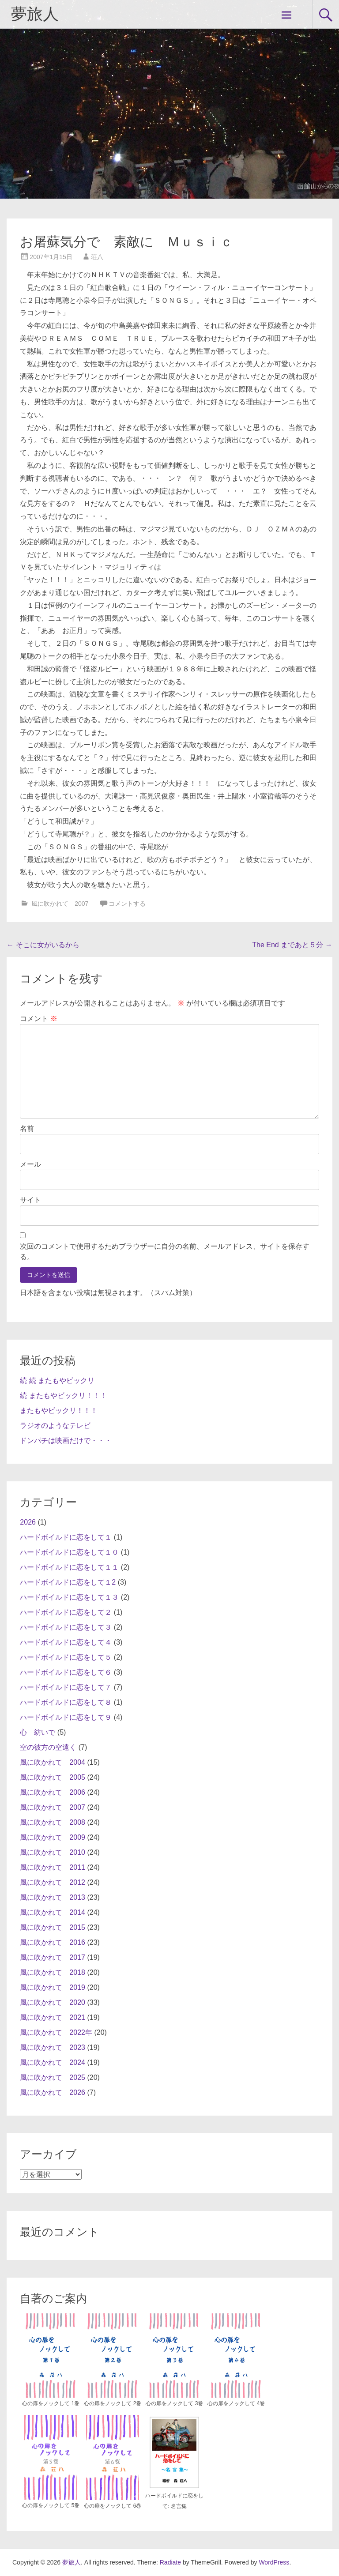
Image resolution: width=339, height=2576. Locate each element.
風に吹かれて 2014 (52, 1912)
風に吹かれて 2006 (52, 1792)
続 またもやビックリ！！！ (63, 1395)
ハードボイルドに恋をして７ (66, 1687)
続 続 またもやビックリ (57, 1380)
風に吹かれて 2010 (52, 1852)
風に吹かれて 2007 (59, 903)
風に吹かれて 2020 (52, 2002)
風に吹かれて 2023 (52, 2047)
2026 (28, 1522)
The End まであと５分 (292, 945)
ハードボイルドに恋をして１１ (69, 1567)
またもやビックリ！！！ (59, 1410)
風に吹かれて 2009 (52, 1837)
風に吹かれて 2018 (52, 1972)
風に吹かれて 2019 (52, 1987)
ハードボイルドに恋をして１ (66, 1537)
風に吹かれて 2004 (52, 1762)
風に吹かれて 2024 (52, 2062)
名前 (27, 1128)
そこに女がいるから (43, 945)
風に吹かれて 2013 (52, 1897)
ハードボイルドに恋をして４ (66, 1642)
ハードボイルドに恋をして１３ (69, 1597)
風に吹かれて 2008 (52, 1822)
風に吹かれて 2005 (52, 1777)
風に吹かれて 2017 (52, 1957)
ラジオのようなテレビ (55, 1425)
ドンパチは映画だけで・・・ (66, 1440)
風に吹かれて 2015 (52, 1927)
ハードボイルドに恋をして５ (66, 1657)
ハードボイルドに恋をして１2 (68, 1582)
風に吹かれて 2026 (52, 2092)
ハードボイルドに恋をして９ (66, 1717)
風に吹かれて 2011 (52, 1867)
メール (30, 1164)
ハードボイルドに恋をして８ (66, 1702)
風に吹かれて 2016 (52, 1942)
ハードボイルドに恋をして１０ (69, 1552)
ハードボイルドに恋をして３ (66, 1627)
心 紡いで (37, 1732)
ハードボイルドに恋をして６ (66, 1672)
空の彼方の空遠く (48, 1747)
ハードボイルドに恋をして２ (66, 1612)
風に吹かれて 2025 (52, 2077)
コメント (38, 1018)
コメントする (127, 903)
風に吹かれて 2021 (52, 2017)
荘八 (97, 256)
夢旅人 (35, 14)
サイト (30, 1200)
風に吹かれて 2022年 (56, 2032)
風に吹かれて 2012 (52, 1882)
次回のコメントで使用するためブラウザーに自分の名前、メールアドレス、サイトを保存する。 (164, 1252)
